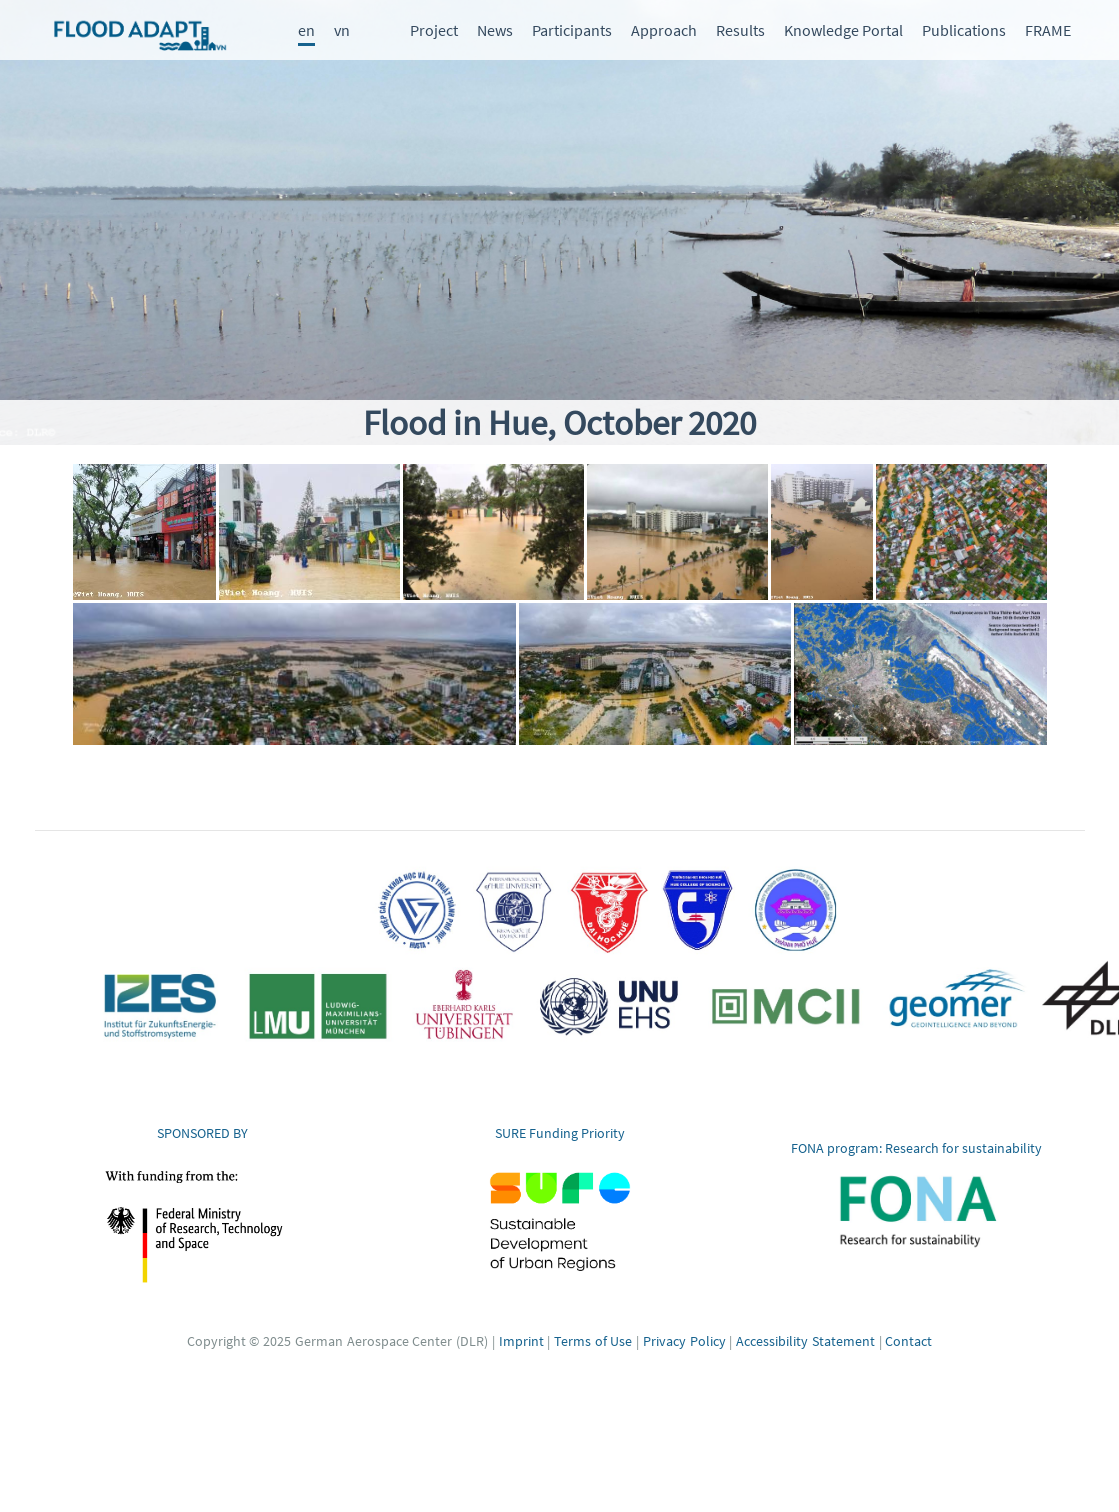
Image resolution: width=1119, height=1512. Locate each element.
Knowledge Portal (843, 30)
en (306, 30)
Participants (572, 30)
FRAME (1048, 30)
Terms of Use (593, 1341)
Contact (908, 1341)
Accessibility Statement (805, 1341)
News (495, 30)
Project (434, 30)
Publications (964, 30)
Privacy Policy (684, 1341)
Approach (664, 30)
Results (740, 30)
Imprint (521, 1341)
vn (342, 30)
